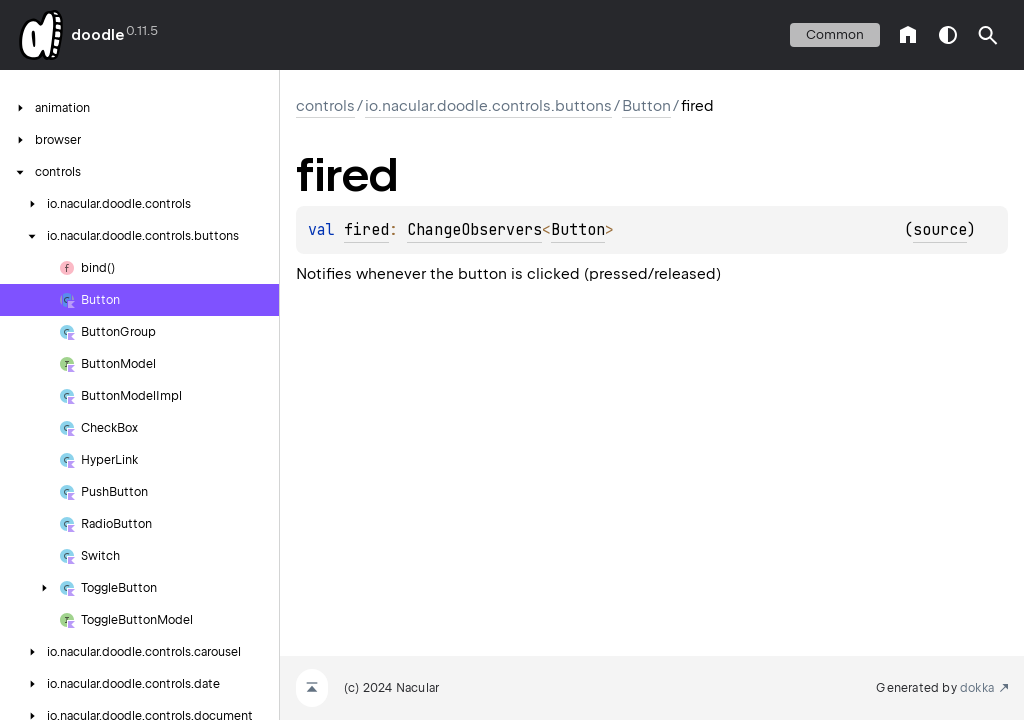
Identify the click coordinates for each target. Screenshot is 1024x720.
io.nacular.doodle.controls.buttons (488, 106)
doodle (97, 35)
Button (646, 106)
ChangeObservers (474, 230)
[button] (988, 35)
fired (366, 230)
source (940, 230)
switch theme (948, 35)
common (835, 34)
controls (325, 106)
